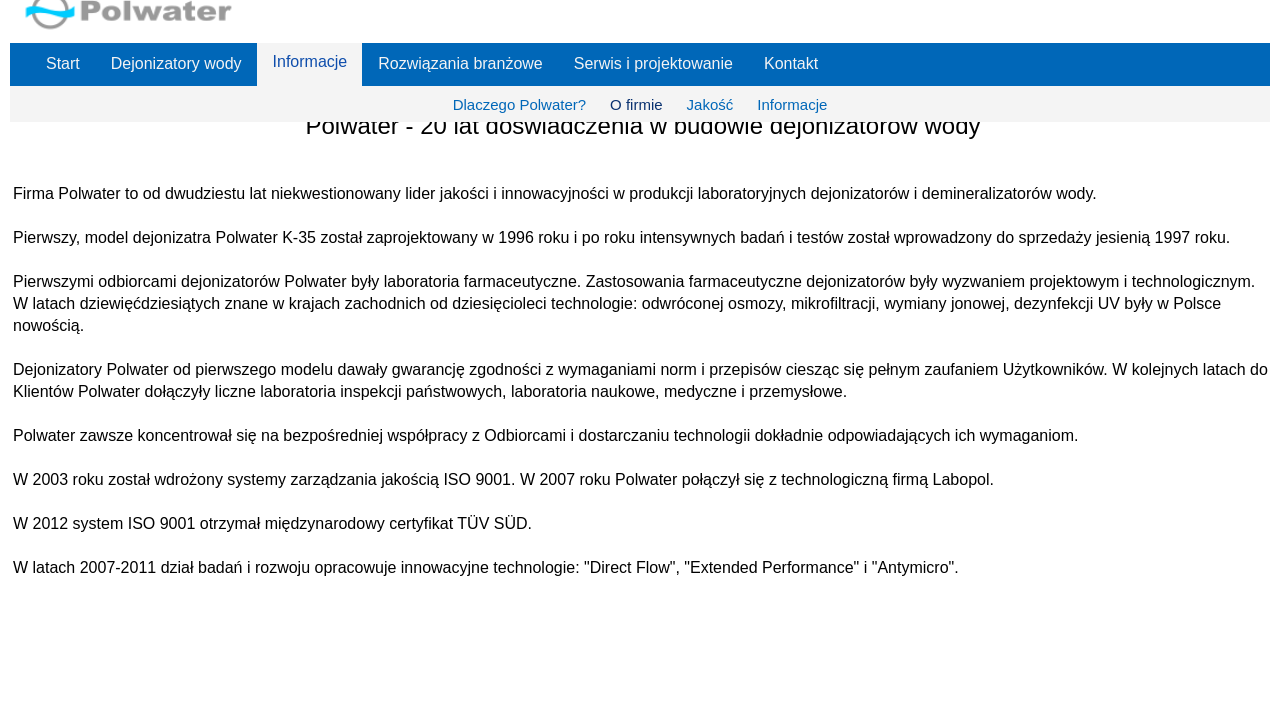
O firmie (636, 104)
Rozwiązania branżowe (460, 63)
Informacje (310, 61)
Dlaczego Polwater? (519, 104)
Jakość (710, 104)
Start (63, 63)
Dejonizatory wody (176, 63)
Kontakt (791, 63)
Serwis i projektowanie (653, 63)
